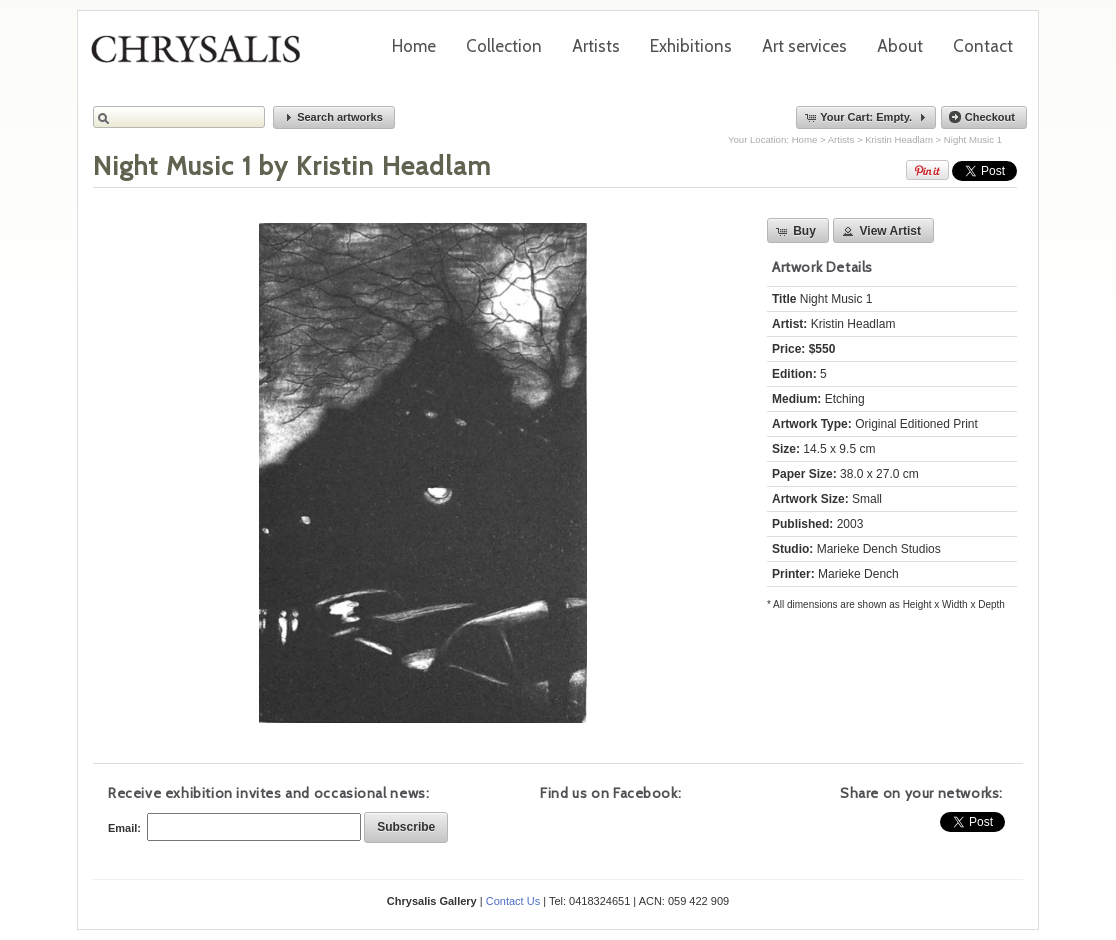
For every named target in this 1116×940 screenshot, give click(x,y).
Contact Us (513, 901)
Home (414, 46)
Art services (804, 46)
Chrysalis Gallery (203, 56)
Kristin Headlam (899, 139)
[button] (334, 117)
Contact (983, 46)
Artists (596, 46)
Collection (504, 46)
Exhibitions (691, 46)
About (900, 46)
